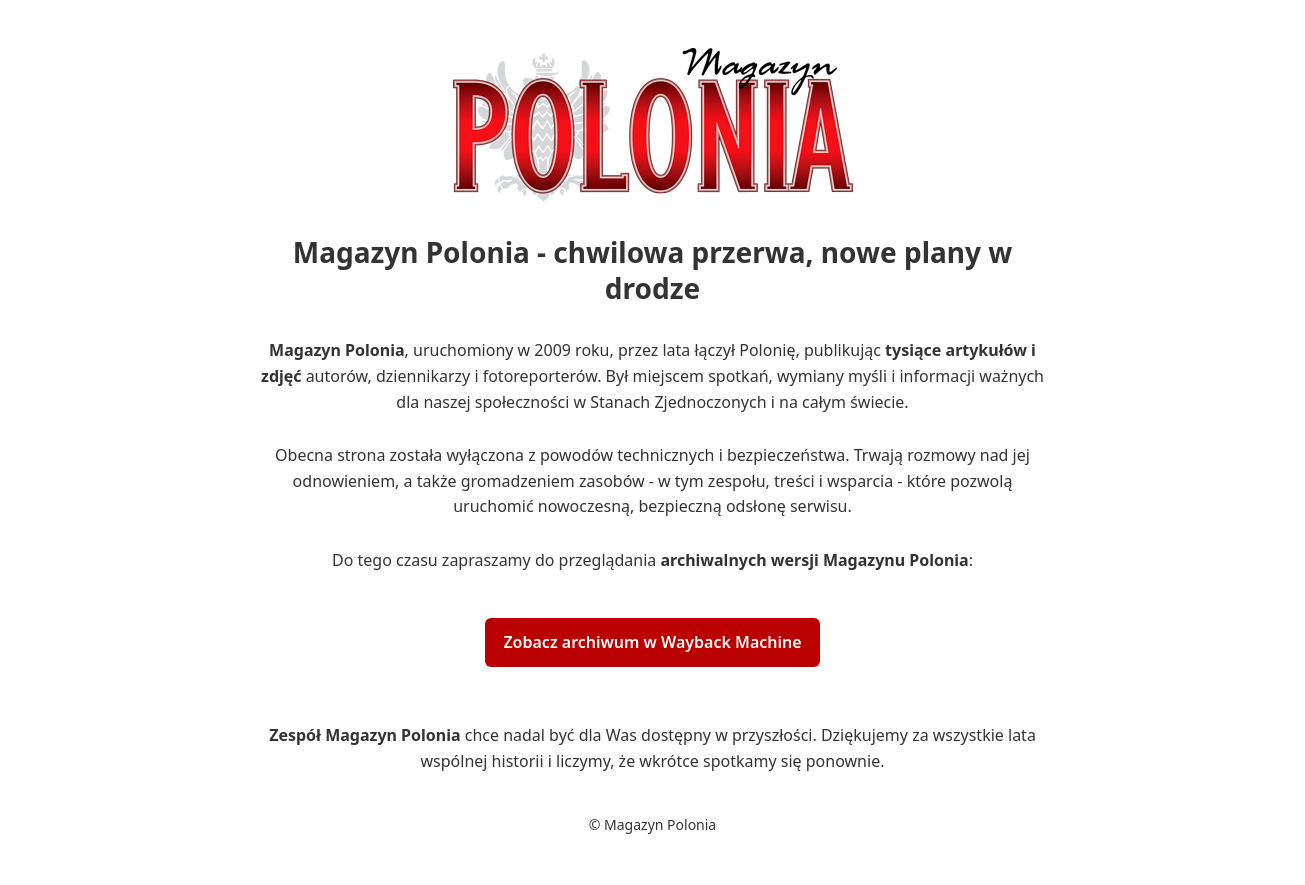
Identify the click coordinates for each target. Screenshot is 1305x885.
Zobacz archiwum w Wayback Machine (652, 642)
